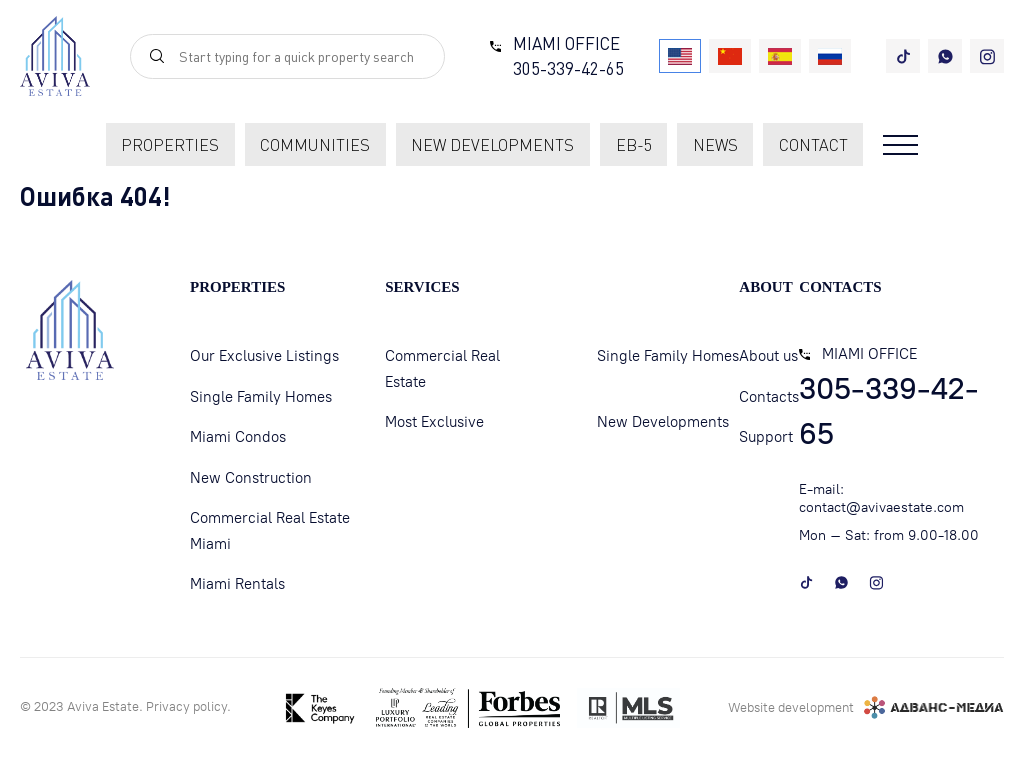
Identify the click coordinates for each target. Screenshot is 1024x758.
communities (315, 145)
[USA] (680, 56)
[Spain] (780, 56)
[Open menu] (900, 145)
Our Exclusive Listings (264, 356)
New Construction (251, 478)
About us (768, 356)
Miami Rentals (237, 584)
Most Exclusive (434, 422)
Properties (170, 145)
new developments (492, 145)
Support (766, 437)
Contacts (769, 397)
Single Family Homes (261, 397)
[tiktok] (903, 56)
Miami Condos (238, 437)
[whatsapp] (945, 56)
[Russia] (830, 56)
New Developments (663, 422)
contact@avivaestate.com (881, 507)
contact (813, 145)
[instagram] (987, 56)
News (715, 145)
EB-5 (634, 145)
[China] (730, 56)
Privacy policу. (188, 706)
